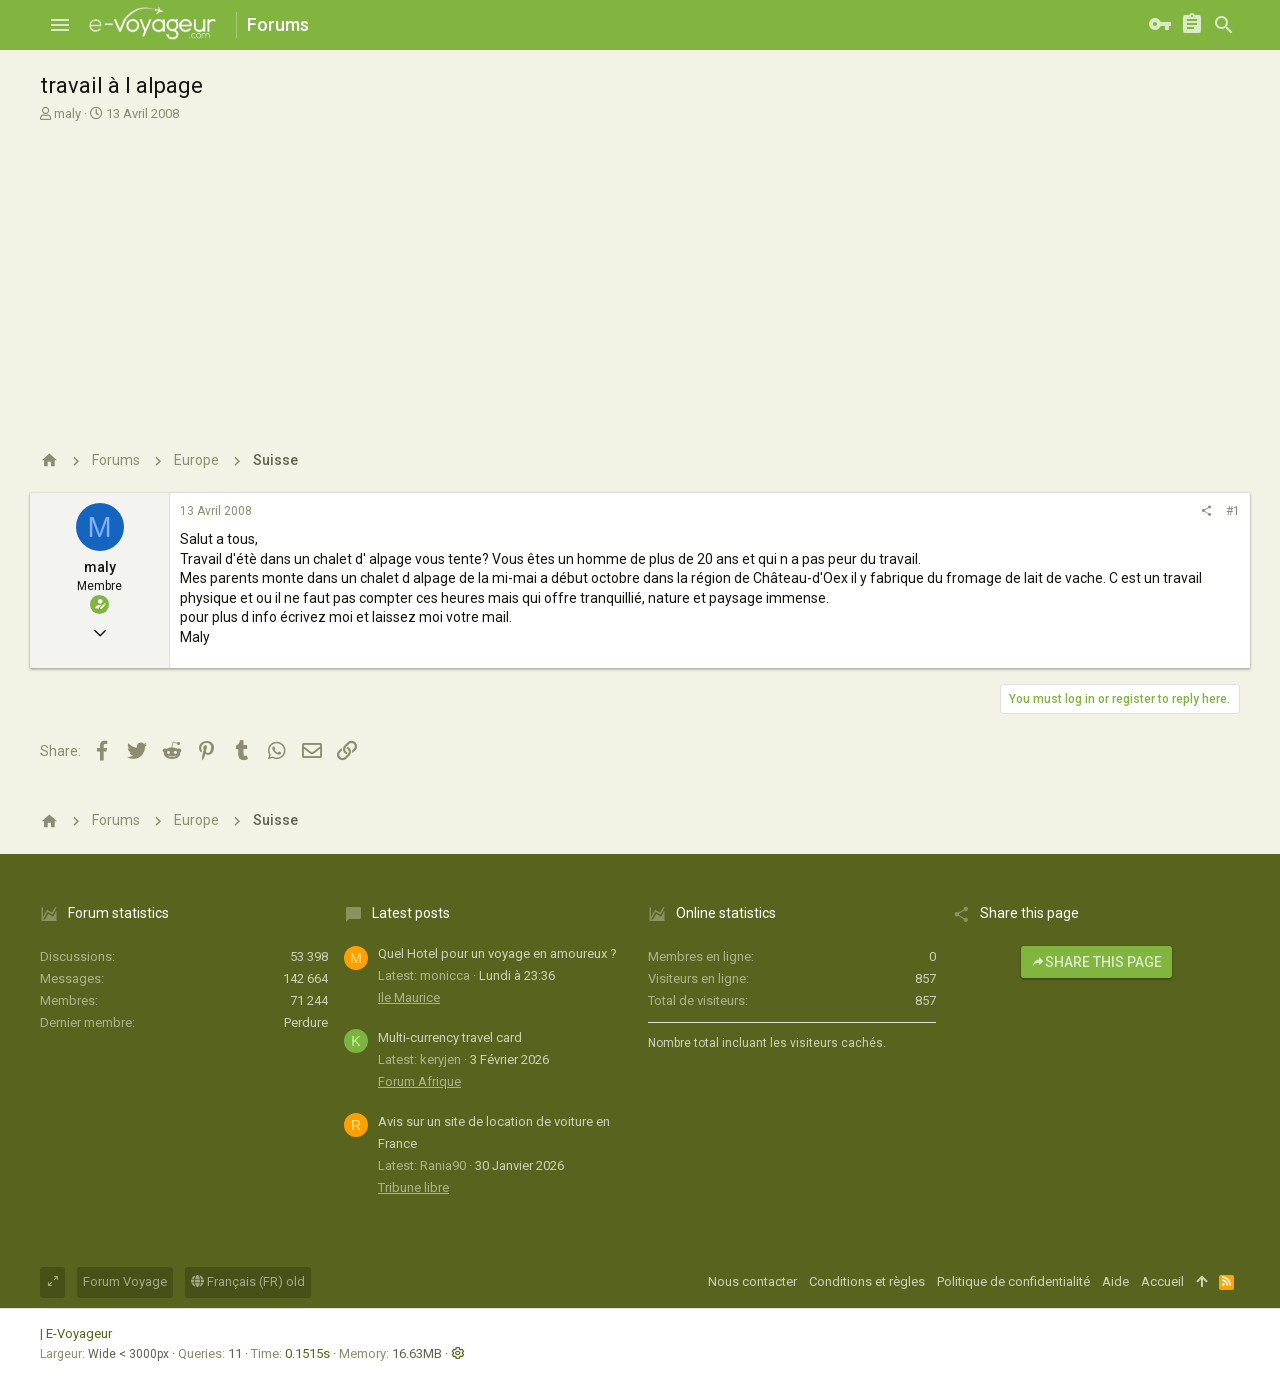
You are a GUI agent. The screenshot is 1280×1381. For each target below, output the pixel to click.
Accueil (1162, 1281)
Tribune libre (413, 1187)
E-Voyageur (79, 1333)
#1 (1233, 511)
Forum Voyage (125, 1281)
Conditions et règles (867, 1281)
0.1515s (307, 1353)
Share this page (1096, 962)
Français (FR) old (248, 1281)
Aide (1115, 1281)
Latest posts (411, 913)
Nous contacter (752, 1281)
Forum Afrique (419, 1081)
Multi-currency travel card (450, 1037)
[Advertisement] (637, 273)
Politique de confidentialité (1013, 1281)
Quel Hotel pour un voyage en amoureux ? (497, 953)
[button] (60, 25)
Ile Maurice (409, 997)
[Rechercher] (1224, 25)
